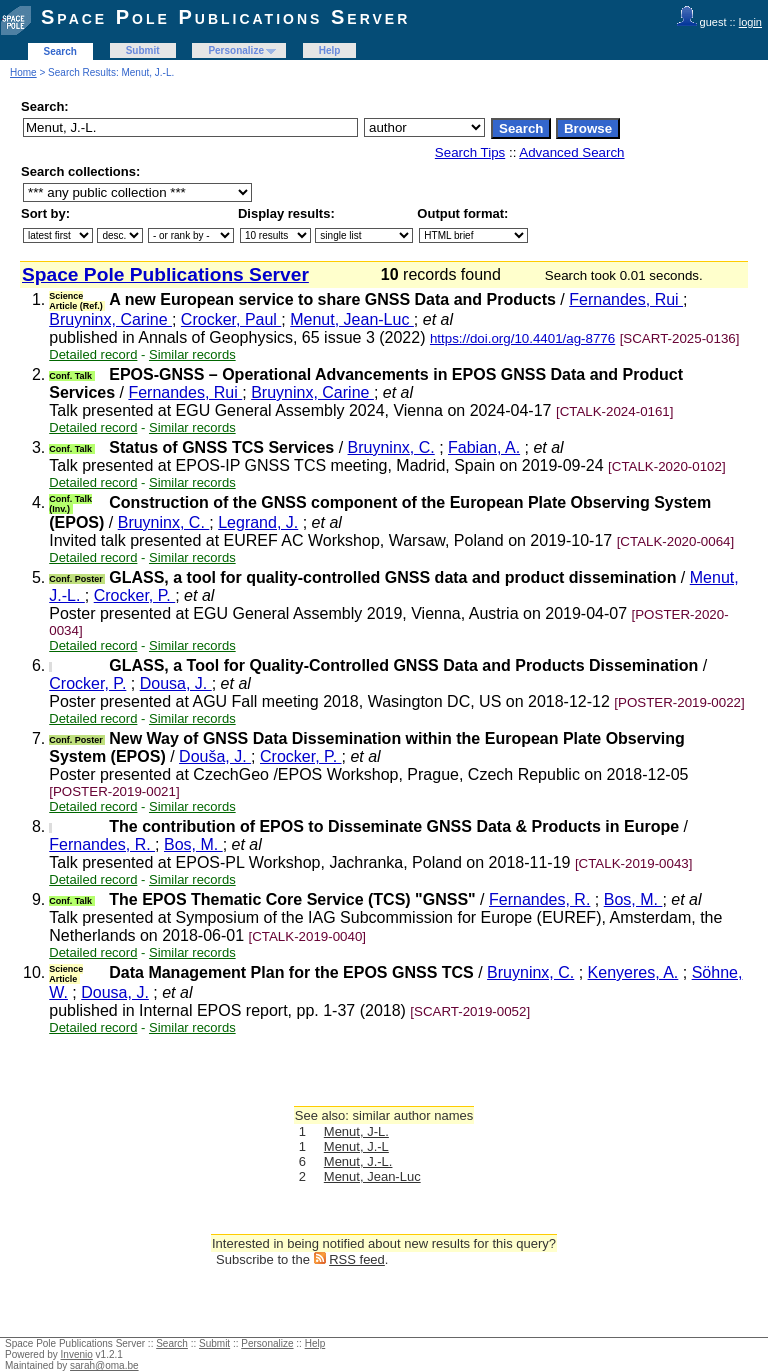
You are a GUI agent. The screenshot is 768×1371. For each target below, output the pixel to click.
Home (23, 72)
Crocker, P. (135, 595)
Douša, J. (215, 756)
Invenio (77, 1354)
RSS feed (357, 1259)
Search (60, 51)
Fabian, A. (484, 447)
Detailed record (93, 354)
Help (330, 50)
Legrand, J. (258, 522)
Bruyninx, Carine (110, 319)
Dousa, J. (176, 683)
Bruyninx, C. (391, 447)
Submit (143, 50)
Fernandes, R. (102, 844)
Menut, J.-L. (358, 1161)
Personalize (236, 50)
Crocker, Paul (231, 319)
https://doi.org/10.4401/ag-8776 (522, 338)
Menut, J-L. (356, 1131)
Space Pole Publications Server (225, 17)
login (750, 22)
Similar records (192, 354)
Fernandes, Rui (626, 299)
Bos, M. (193, 844)
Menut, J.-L (356, 1146)
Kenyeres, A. (633, 972)
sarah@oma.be (104, 1365)
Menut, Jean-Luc (352, 319)
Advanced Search (571, 152)
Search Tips (470, 152)
